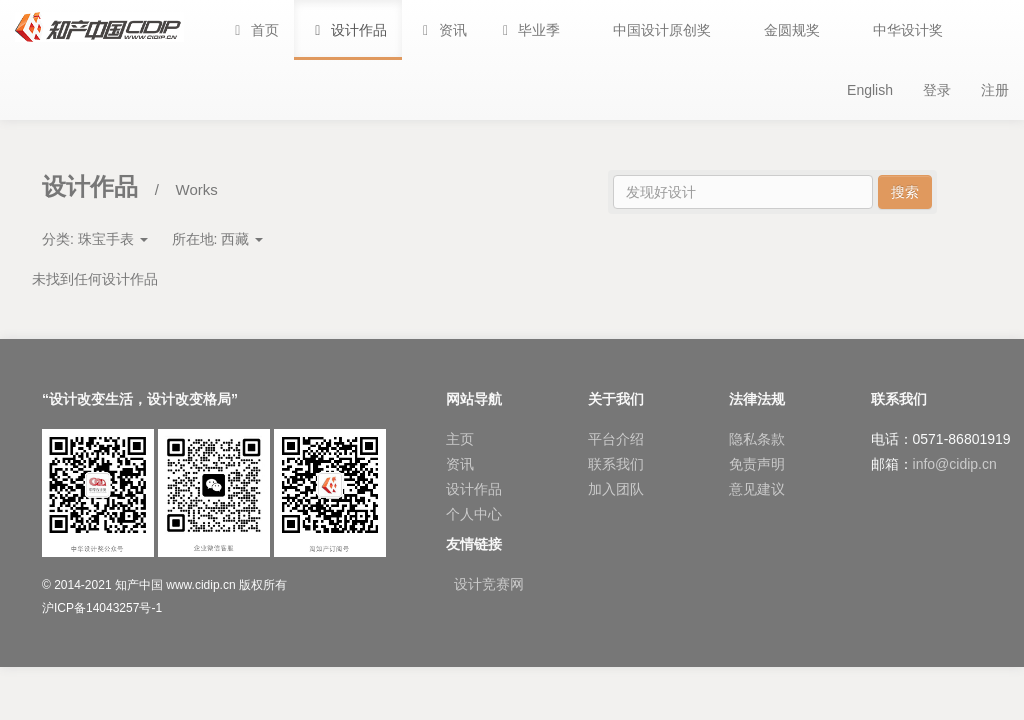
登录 (937, 90)
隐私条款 (757, 439)
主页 (460, 439)
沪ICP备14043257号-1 (102, 608)
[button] (529, 30)
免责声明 (757, 464)
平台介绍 (616, 439)
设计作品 (474, 489)
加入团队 (616, 489)
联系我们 (616, 464)
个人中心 (474, 514)
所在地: (218, 239)
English (870, 90)
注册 (995, 90)
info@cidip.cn (955, 464)
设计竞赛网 (489, 584)
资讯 (460, 464)
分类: (95, 239)
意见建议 (757, 489)
